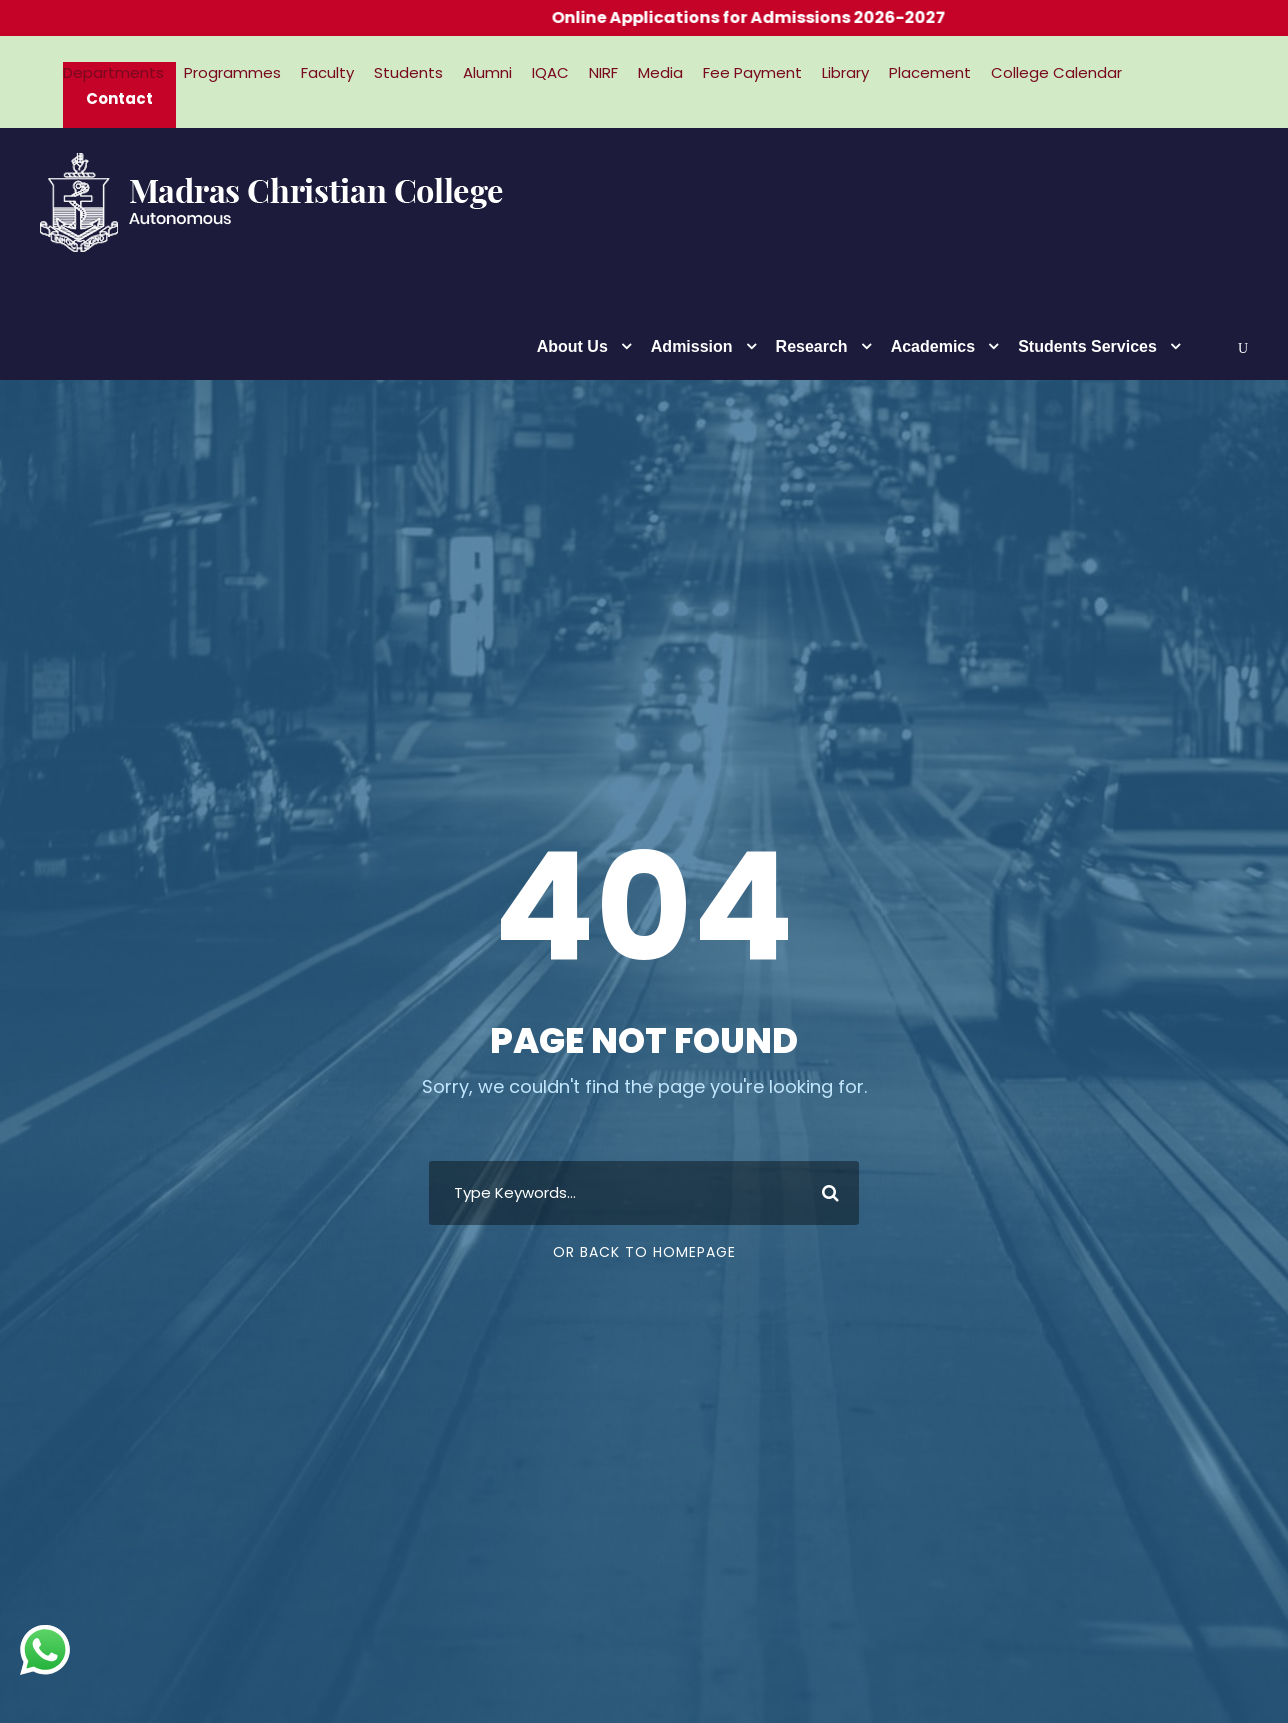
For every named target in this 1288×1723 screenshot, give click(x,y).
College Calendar (1056, 72)
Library (845, 72)
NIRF (603, 72)
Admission (692, 346)
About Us (572, 346)
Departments (113, 72)
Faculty (327, 72)
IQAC (550, 72)
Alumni (487, 72)
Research (812, 346)
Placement (930, 72)
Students (408, 72)
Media (660, 72)
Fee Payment (752, 72)
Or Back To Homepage (644, 1252)
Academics (933, 346)
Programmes (232, 72)
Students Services (1087, 346)
